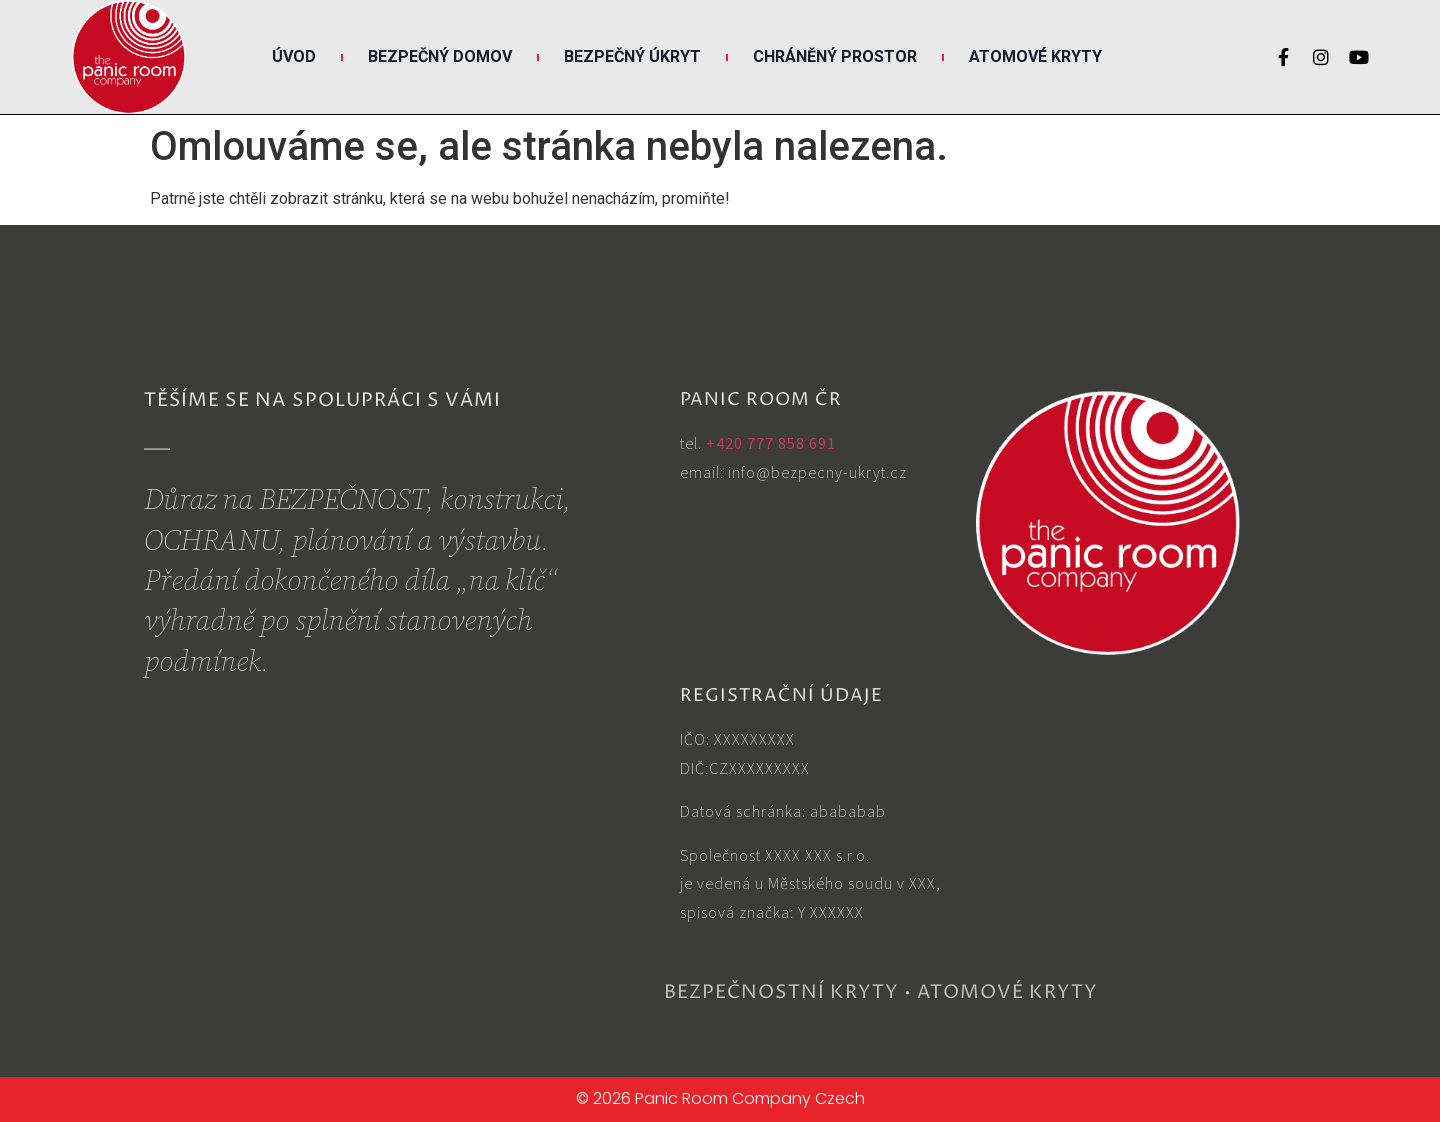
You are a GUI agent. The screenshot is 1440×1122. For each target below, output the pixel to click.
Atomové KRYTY (1035, 56)
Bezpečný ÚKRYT (632, 56)
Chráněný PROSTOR (835, 56)
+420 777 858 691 (771, 443)
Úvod (294, 56)
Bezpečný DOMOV (440, 56)
